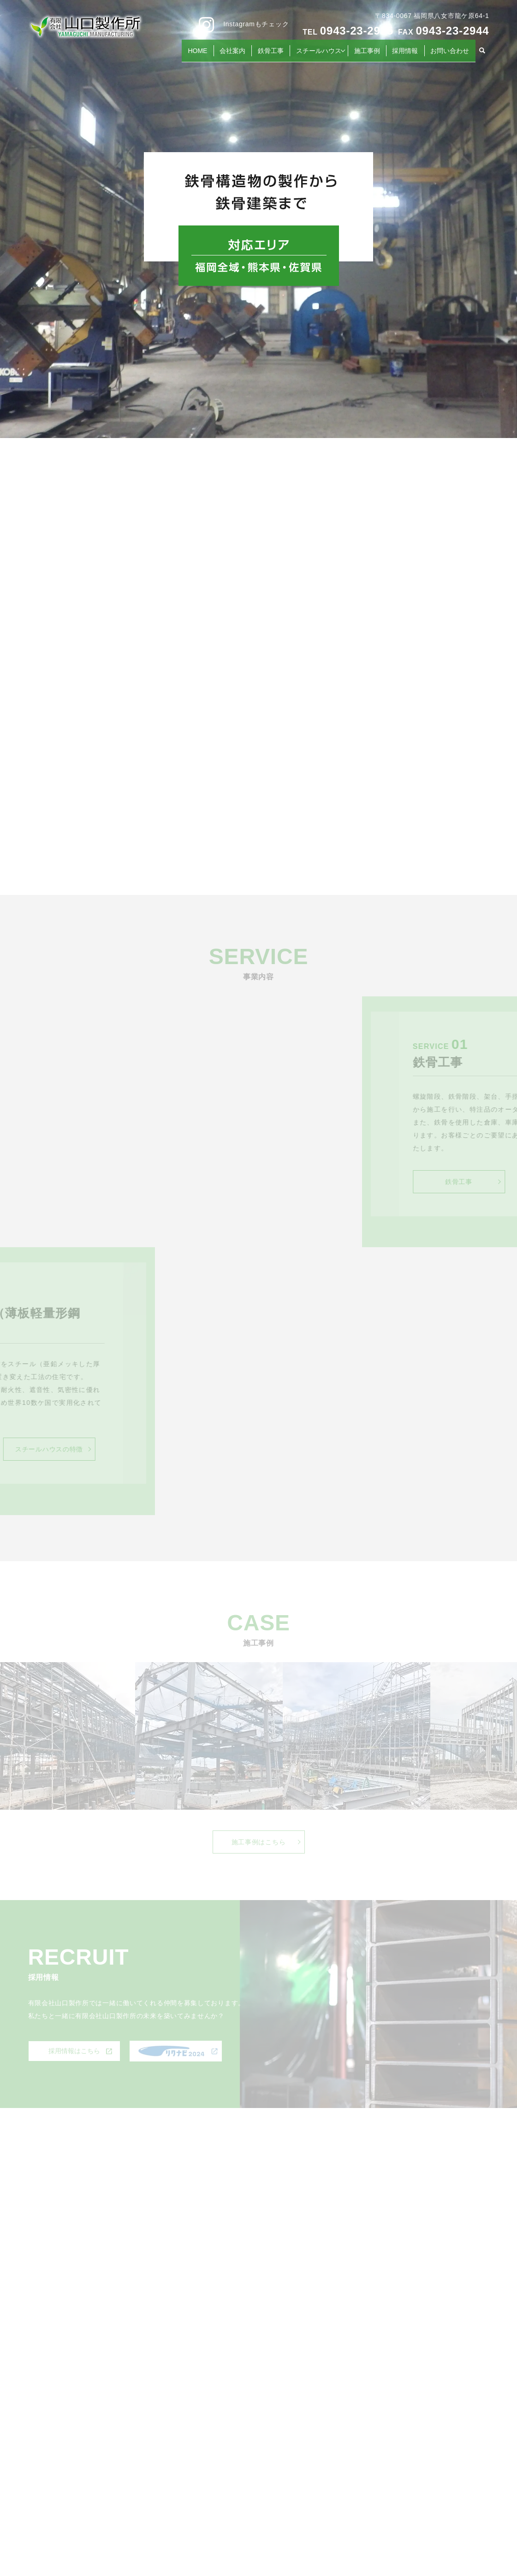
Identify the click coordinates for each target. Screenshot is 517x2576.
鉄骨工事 (286, 46)
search (482, 47)
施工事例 (379, 46)
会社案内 (253, 46)
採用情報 (412, 46)
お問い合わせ (452, 46)
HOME (222, 46)
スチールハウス (329, 46)
